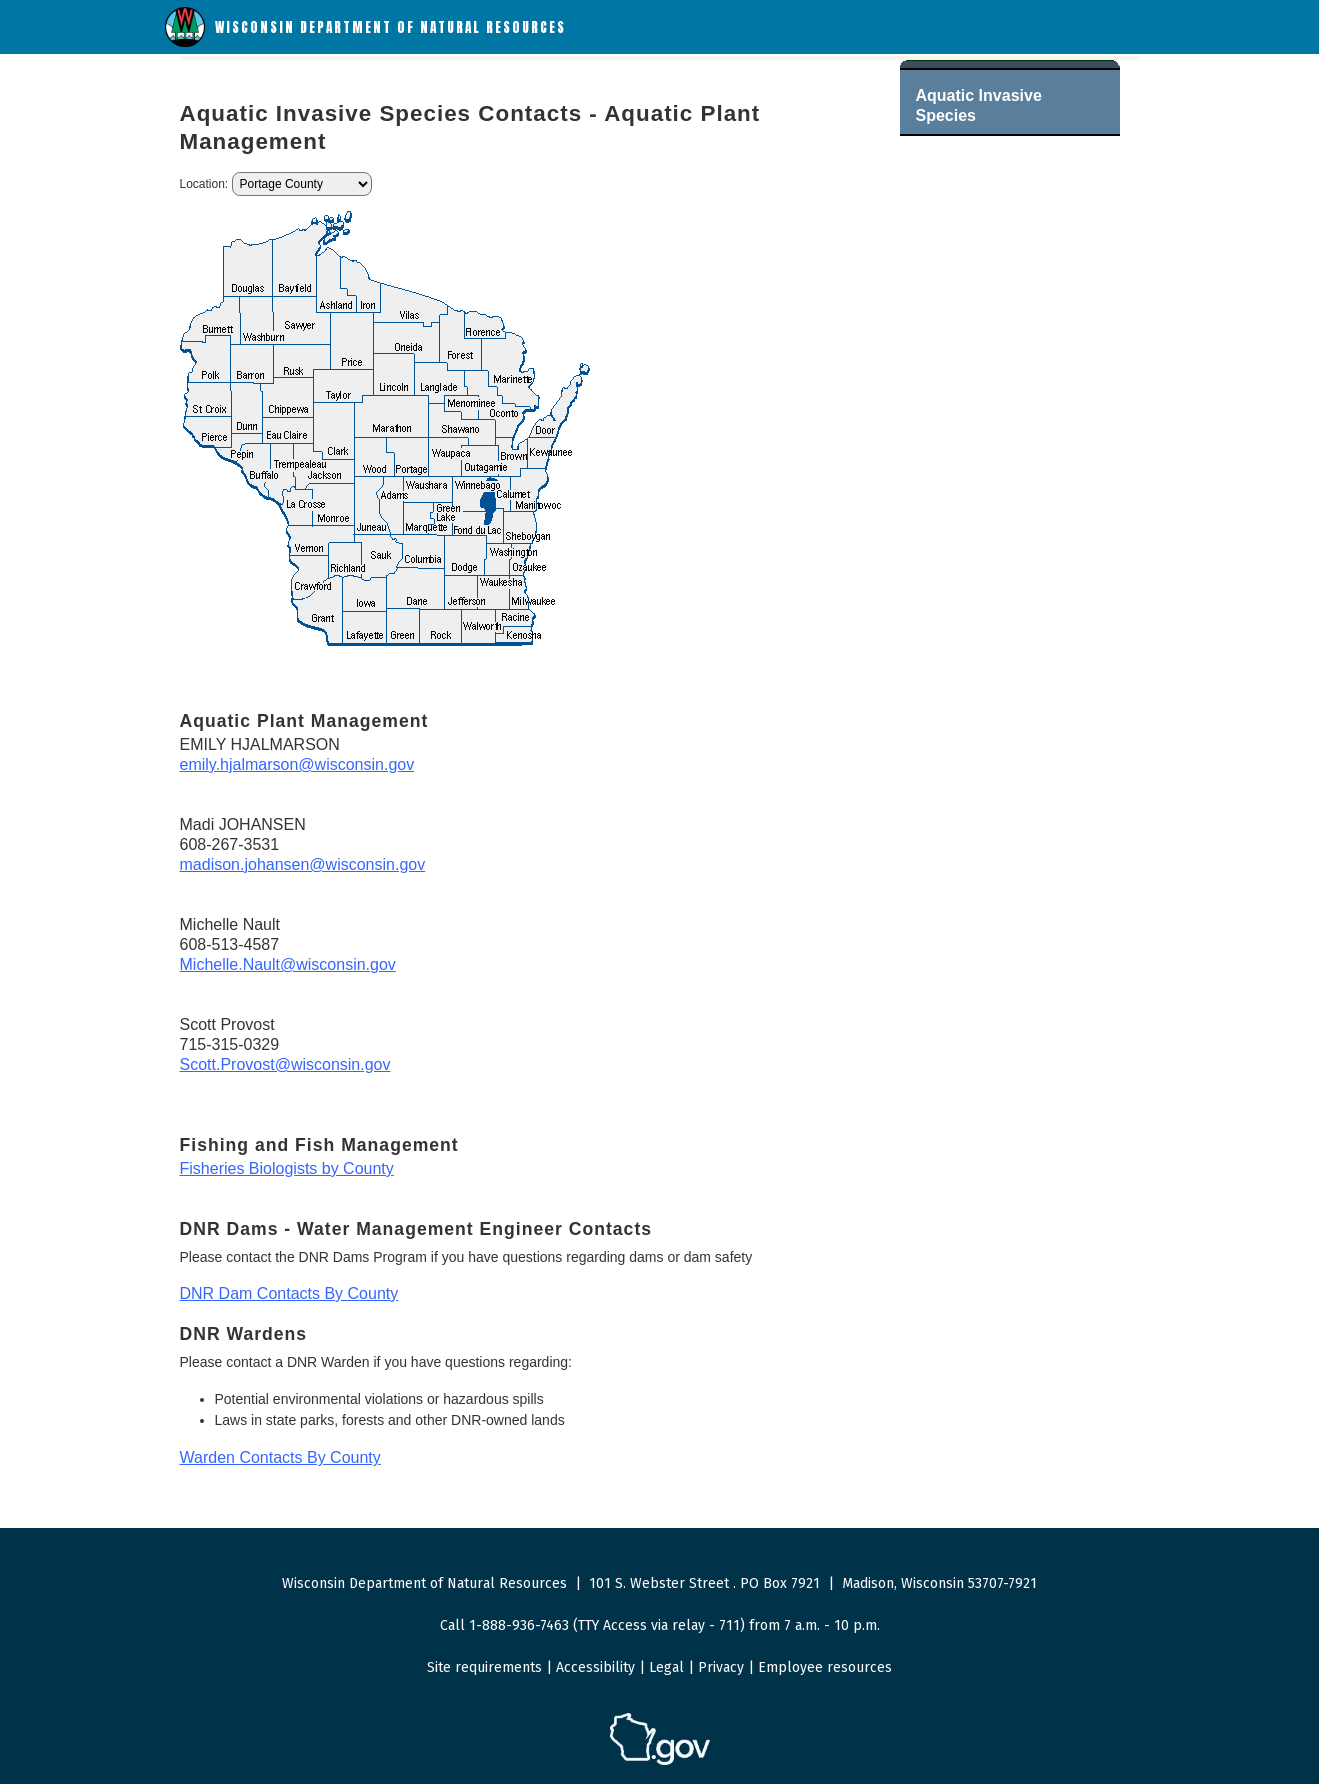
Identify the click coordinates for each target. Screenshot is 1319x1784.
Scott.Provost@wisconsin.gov (285, 1064)
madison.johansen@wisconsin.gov (303, 864)
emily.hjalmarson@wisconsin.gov (297, 764)
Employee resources (825, 1667)
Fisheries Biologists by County (287, 1168)
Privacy (721, 1667)
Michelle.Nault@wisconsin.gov (288, 964)
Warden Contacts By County (280, 1457)
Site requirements (484, 1667)
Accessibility (595, 1667)
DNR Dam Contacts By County (289, 1293)
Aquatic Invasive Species (979, 105)
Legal (666, 1667)
